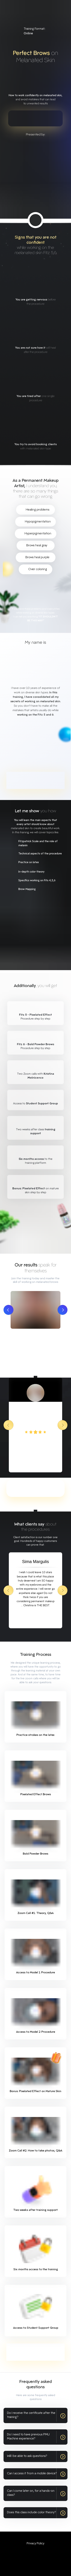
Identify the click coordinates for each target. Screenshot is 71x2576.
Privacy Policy (35, 2543)
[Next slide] (62, 1310)
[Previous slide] (8, 1310)
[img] (35, 150)
